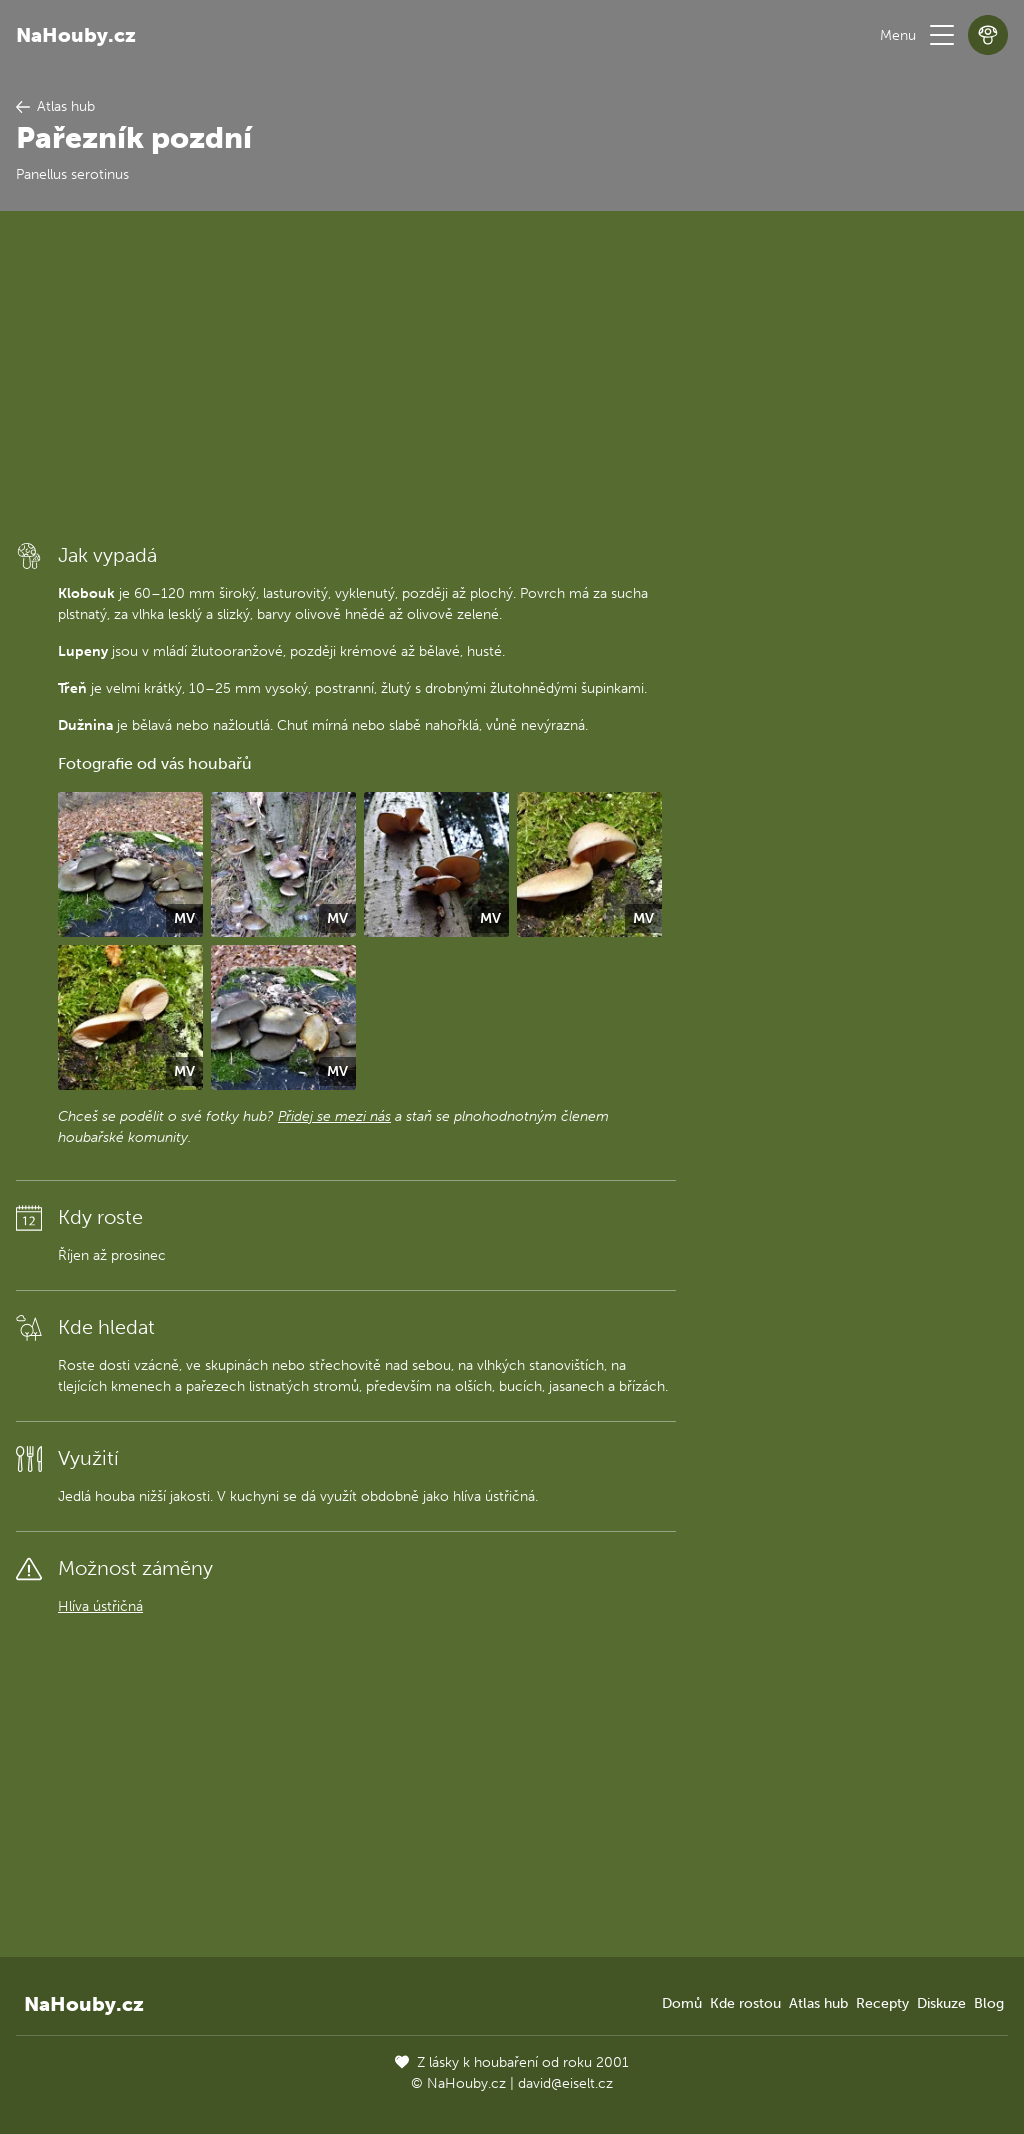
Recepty (882, 2003)
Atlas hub (818, 2003)
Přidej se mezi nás (334, 1116)
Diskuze (941, 2003)
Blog (989, 2003)
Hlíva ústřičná (100, 1606)
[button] (942, 35)
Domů (682, 2003)
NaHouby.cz (76, 35)
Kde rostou (745, 2003)
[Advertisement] (346, 375)
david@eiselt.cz (565, 2083)
